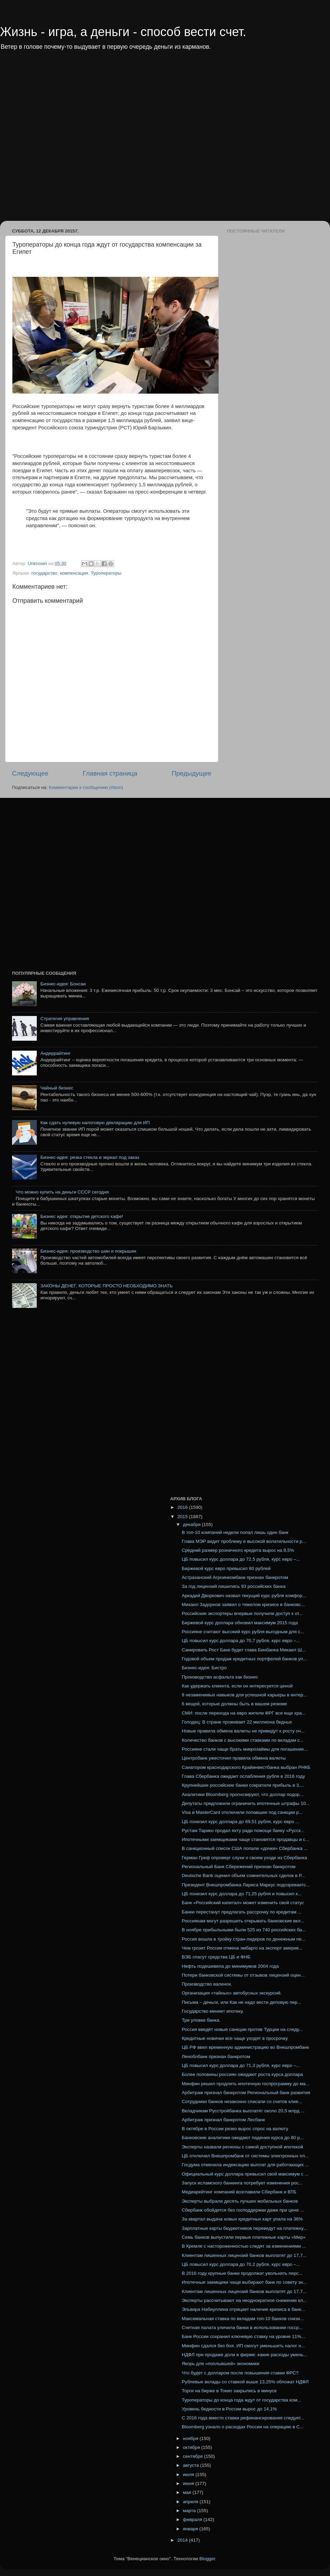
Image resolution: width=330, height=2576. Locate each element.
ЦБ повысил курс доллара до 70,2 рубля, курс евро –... (241, 2264)
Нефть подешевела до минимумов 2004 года (230, 1966)
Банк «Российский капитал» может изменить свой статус (243, 1902)
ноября (191, 2438)
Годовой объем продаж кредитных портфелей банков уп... (244, 1658)
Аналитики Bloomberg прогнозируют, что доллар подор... (243, 1794)
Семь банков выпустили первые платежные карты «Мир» (244, 2237)
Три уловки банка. (201, 2020)
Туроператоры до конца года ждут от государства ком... (241, 2400)
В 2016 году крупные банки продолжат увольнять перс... (242, 2273)
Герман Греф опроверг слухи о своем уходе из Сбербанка (244, 1857)
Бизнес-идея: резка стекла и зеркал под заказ (89, 1157)
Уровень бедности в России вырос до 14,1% (229, 2408)
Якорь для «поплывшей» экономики (221, 2363)
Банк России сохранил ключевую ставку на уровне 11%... (243, 2336)
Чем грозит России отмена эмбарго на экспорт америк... (242, 1948)
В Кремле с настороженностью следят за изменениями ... (244, 2246)
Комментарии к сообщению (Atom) (86, 787)
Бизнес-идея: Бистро (204, 1667)
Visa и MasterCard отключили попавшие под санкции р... (242, 1812)
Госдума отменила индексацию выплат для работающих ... (245, 2164)
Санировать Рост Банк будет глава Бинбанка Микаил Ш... (244, 1649)
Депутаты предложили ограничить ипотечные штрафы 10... (246, 1803)
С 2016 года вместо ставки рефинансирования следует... (243, 2417)
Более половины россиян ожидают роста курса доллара (242, 2074)
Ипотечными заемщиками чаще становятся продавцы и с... (245, 1839)
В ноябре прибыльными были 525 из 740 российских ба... (244, 1929)
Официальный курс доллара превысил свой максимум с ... (245, 2174)
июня (189, 2483)
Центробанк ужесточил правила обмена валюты (234, 1758)
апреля (191, 2501)
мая (187, 2492)
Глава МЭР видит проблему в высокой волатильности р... (244, 1541)
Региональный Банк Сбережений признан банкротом (239, 1866)
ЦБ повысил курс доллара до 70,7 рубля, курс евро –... (241, 1640)
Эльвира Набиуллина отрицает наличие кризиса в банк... (243, 2309)
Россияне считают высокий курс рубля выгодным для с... (243, 1631)
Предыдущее (191, 773)
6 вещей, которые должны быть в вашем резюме (234, 1703)
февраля (193, 2519)
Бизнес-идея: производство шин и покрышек (88, 1251)
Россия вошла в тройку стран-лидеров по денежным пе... (243, 1939)
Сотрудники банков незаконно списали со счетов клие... (242, 2101)
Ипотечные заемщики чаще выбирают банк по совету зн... (244, 2282)
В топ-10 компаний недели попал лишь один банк (235, 1532)
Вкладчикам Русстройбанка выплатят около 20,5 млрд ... (243, 2110)
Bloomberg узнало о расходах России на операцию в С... (243, 2426)
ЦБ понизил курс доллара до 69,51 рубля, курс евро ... (240, 1821)
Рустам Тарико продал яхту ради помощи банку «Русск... (243, 1830)
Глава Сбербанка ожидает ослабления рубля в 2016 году (243, 1776)
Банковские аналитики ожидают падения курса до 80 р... (243, 2137)
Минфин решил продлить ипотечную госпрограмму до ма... (245, 2083)
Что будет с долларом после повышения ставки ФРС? (240, 2372)
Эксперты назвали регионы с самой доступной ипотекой (242, 2146)
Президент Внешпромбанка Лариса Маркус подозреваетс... (246, 1884)
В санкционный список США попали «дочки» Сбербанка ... (245, 1848)
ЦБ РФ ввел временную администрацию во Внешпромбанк (245, 2047)
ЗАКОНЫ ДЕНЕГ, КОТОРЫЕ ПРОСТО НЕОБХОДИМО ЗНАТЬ (106, 1285)
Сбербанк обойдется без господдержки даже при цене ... (243, 2210)
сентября (193, 2456)
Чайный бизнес (56, 1088)
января (191, 2528)
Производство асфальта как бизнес (220, 1677)
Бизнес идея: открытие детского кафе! (81, 1216)
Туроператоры (106, 573)
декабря (192, 1524)
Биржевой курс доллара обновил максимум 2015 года (240, 1622)
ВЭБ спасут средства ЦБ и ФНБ (216, 1956)
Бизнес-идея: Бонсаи (63, 983)
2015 (183, 1516)
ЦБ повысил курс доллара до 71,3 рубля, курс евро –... (241, 2065)
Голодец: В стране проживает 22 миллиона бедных (237, 1722)
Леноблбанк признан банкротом (216, 2056)
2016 (183, 1507)
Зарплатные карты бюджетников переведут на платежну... (244, 2228)
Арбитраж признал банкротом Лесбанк (223, 2119)
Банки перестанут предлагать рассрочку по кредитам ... (242, 1911)
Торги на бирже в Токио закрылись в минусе (229, 2390)
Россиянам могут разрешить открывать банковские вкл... (243, 1920)
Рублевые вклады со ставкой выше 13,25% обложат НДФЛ (245, 2381)
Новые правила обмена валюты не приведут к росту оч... (243, 1730)
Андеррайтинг (55, 1053)
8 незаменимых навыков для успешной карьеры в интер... (244, 1694)
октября (192, 2447)
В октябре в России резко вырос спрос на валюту (235, 2128)
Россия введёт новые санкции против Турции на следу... (242, 2029)
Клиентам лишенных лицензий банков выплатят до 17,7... (244, 2255)
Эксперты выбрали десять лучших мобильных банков (240, 2201)
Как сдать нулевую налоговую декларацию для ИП (95, 1122)
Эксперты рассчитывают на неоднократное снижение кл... (244, 2300)
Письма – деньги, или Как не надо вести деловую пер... (241, 2002)
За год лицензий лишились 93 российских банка (234, 1586)
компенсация (74, 573)
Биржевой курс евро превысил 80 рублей (226, 1568)
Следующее (30, 773)
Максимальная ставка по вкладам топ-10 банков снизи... (243, 2318)
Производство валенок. (207, 1984)
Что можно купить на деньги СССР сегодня (62, 1192)
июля (189, 2474)
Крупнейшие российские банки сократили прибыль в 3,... (243, 1785)
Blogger (207, 2558)
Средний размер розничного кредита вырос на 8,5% (238, 1550)
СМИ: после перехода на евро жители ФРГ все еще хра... (244, 1713)
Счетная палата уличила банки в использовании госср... (242, 2327)
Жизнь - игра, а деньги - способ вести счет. (123, 32)
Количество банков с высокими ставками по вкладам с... (243, 1740)
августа (191, 2465)
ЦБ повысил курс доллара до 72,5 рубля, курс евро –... (241, 1559)
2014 (183, 2540)
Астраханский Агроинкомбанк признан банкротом (235, 1577)
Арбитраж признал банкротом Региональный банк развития (246, 2092)
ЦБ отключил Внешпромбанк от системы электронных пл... (245, 2155)
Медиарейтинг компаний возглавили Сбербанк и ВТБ (239, 2191)
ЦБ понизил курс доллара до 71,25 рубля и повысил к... (242, 1893)
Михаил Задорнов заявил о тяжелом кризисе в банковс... (243, 1604)
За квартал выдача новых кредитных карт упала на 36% (242, 2219)
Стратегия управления (64, 1018)
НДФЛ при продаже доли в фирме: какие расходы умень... (244, 2354)
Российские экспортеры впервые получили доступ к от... (242, 1613)
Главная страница (110, 773)
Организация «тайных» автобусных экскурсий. (232, 1993)
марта (190, 2510)
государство (44, 573)
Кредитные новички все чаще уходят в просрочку (235, 2038)
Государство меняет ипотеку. (213, 2011)
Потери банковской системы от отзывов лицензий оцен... (243, 1975)
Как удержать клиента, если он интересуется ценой (237, 1685)
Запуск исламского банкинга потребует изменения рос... (242, 2182)
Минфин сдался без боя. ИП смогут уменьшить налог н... (243, 2345)
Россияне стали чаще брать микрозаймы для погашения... (245, 1749)
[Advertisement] (78, 140)
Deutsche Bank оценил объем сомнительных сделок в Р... (243, 1875)
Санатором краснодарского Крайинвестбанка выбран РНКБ (246, 1767)
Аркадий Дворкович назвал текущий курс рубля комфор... (244, 1595)
